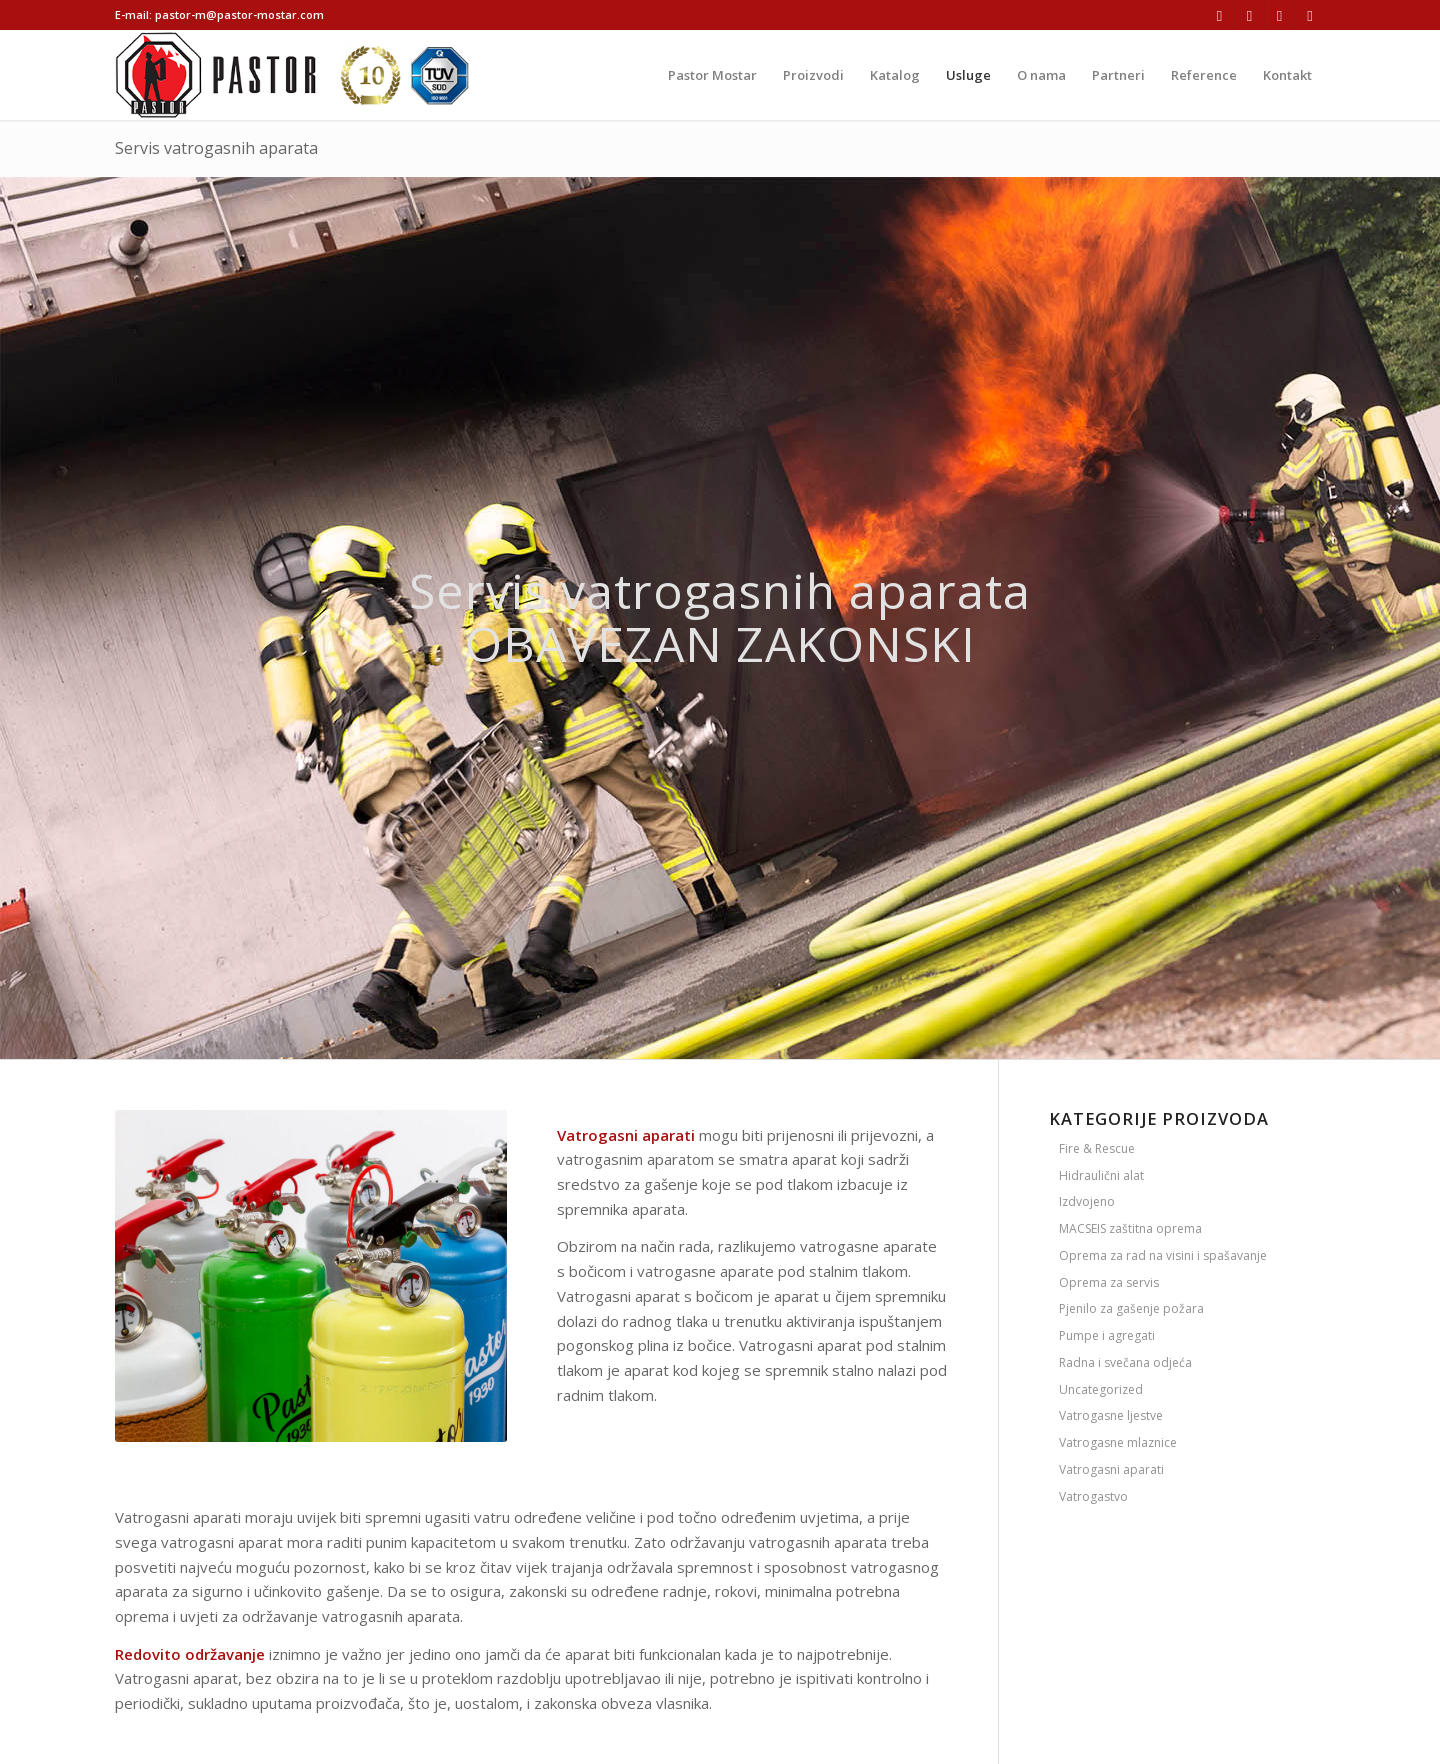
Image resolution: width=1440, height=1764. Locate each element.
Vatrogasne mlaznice (1118, 1442)
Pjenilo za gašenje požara (1131, 1308)
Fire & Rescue (1097, 1148)
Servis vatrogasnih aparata (216, 148)
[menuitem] (712, 75)
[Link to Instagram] (1249, 15)
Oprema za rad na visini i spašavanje (1163, 1255)
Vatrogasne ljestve (1111, 1415)
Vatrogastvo (1093, 1496)
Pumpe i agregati (1107, 1335)
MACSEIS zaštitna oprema (1130, 1228)
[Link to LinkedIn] (1279, 15)
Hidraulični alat (1101, 1175)
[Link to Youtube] (1310, 15)
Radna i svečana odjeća (1125, 1362)
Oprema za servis (1109, 1282)
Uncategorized (1101, 1389)
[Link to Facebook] (1219, 15)
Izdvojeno (1087, 1201)
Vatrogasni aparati (1111, 1469)
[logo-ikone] (292, 75)
